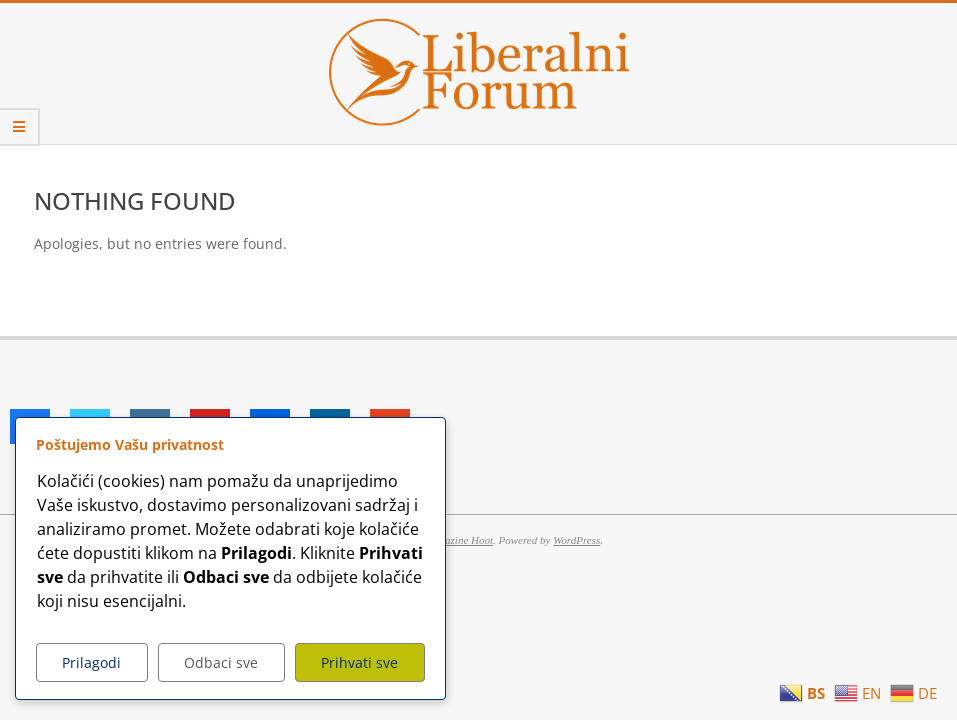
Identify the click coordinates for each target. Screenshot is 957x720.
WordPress (576, 540)
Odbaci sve (221, 662)
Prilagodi (91, 662)
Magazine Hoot (459, 540)
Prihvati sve (359, 662)
